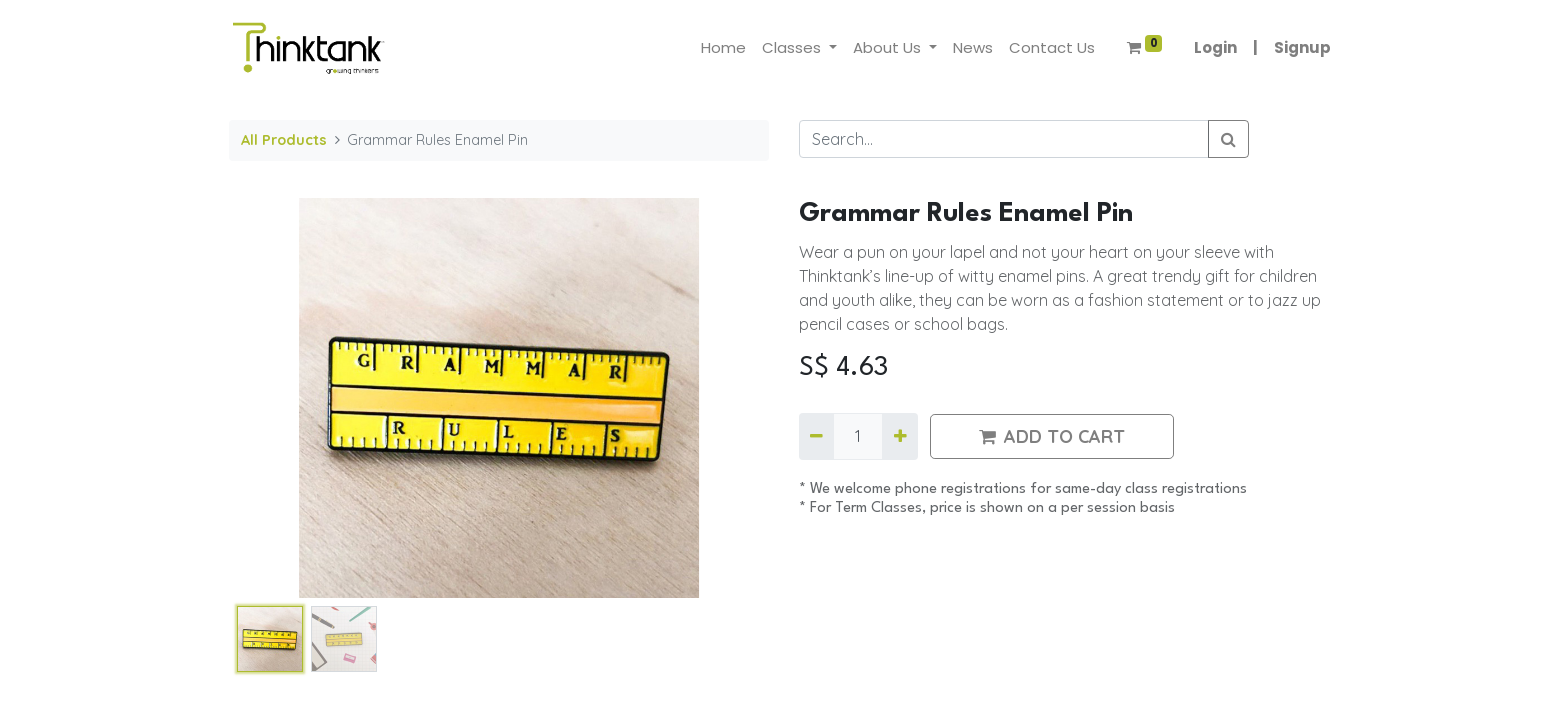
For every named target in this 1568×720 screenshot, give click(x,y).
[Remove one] (816, 436)
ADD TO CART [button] (1052, 436)
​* (804, 489)
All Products (284, 140)
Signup (1302, 47)
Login (1215, 47)
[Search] (1228, 139)
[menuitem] (723, 48)
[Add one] (899, 436)
